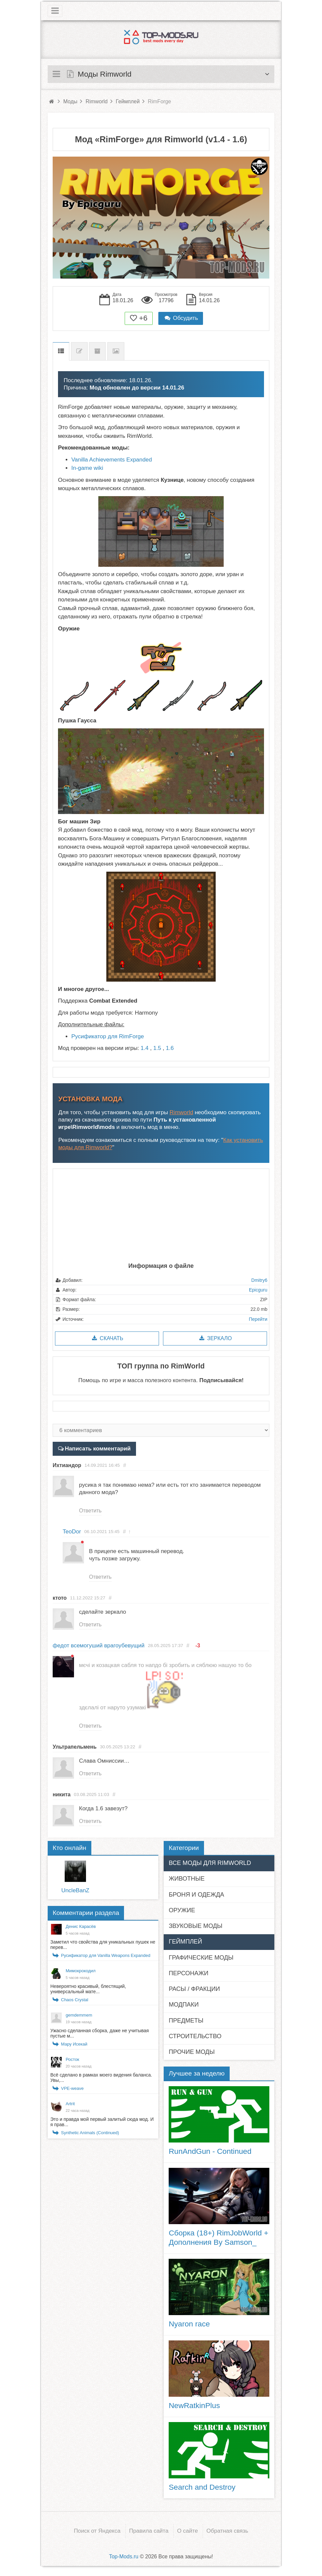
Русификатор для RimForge (107, 1036)
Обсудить (180, 318)
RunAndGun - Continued (210, 2151)
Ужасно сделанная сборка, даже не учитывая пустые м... (99, 2033)
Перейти (258, 1319)
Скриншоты (115, 351)
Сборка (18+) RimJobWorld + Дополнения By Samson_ (218, 2237)
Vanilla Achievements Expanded (111, 459)
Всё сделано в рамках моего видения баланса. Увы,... (101, 2077)
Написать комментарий (97, 1448)
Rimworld (181, 1112)
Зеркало (215, 1338)
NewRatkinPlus (194, 2405)
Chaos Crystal (74, 1999)
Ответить (90, 1510)
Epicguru (258, 1289)
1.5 (157, 1048)
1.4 (145, 1048)
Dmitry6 (259, 1280)
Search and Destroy (202, 2487)
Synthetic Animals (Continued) (90, 2132)
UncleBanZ (75, 1890)
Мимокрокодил (81, 1970)
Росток (72, 2059)
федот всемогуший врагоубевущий (98, 1645)
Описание (61, 351)
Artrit (70, 2103)
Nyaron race (189, 2323)
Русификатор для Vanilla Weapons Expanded (105, 1955)
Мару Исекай (74, 2044)
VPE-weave (72, 2088)
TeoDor (72, 1531)
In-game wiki (87, 468)
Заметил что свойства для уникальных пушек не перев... (102, 1944)
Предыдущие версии (97, 351)
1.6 (170, 1048)
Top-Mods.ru (123, 2556)
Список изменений (79, 351)
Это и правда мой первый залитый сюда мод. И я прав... (102, 2122)
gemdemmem (79, 2015)
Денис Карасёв (81, 1926)
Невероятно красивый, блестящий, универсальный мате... (88, 1989)
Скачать (107, 1338)
